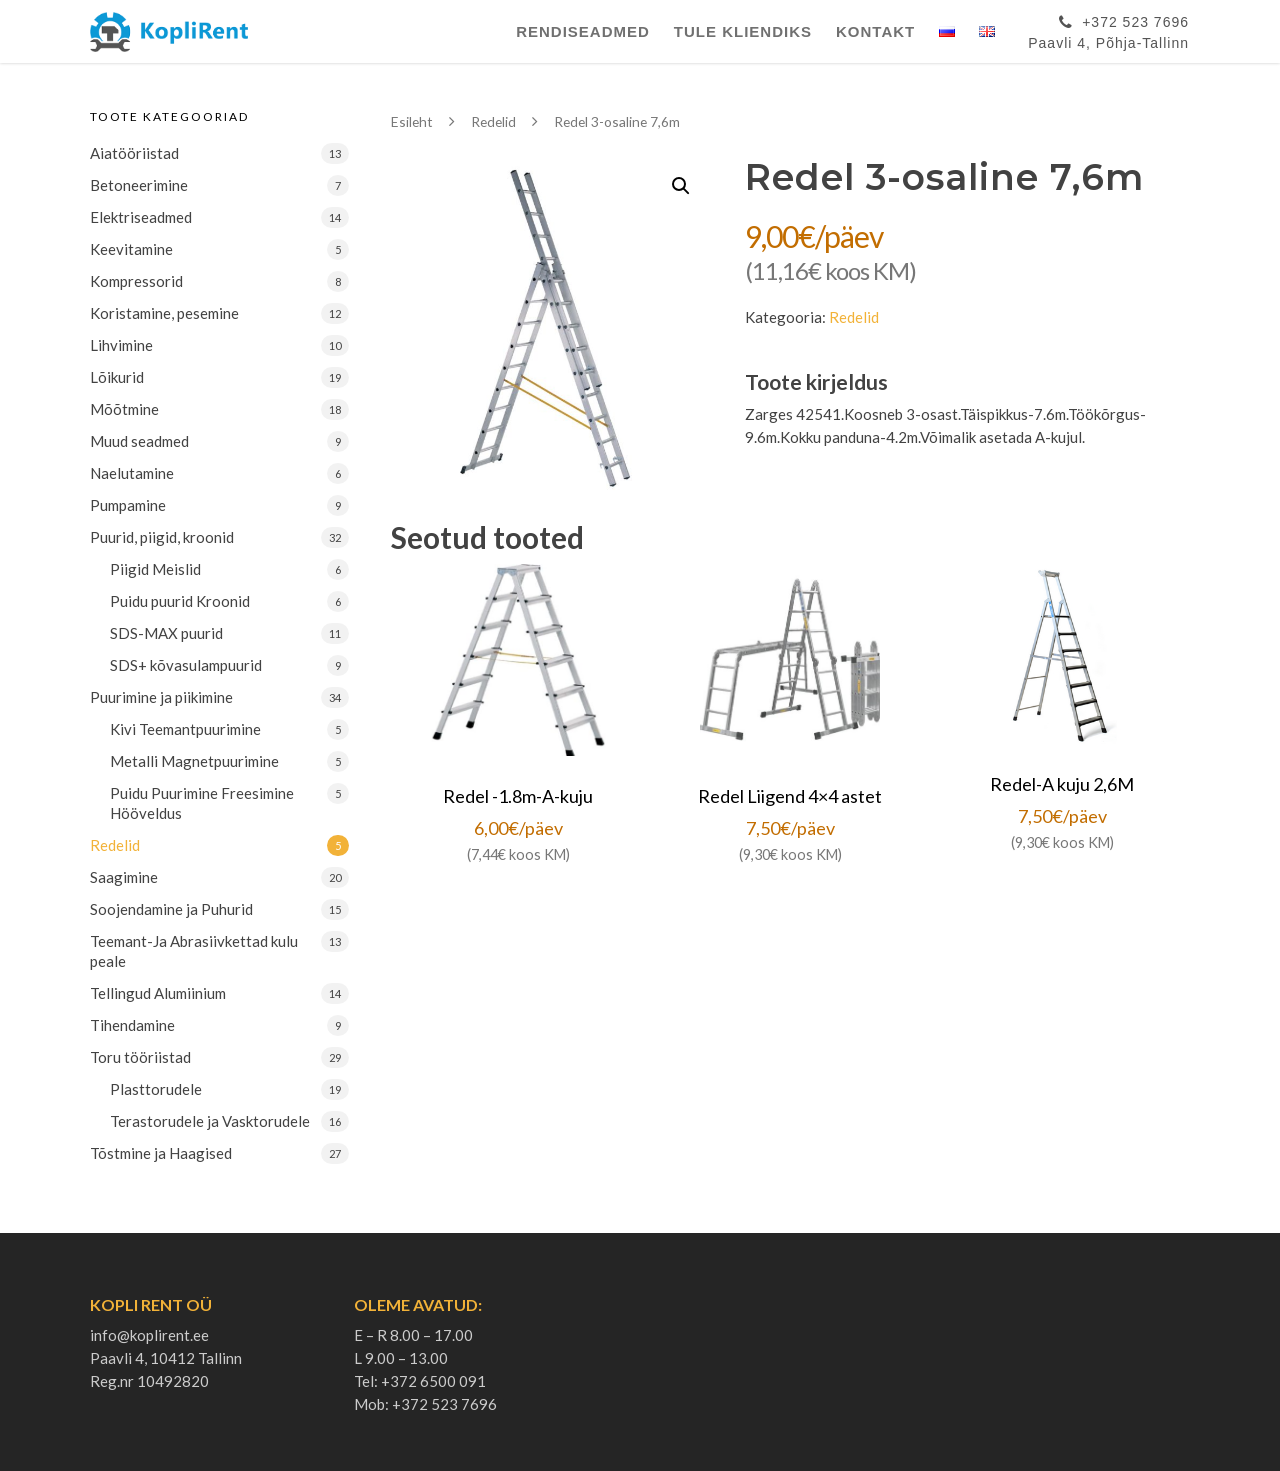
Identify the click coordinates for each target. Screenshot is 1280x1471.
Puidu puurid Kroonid (180, 601)
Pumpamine (128, 505)
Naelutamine (132, 473)
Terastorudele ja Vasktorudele (210, 1121)
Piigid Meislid (155, 569)
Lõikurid (117, 377)
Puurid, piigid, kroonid (162, 537)
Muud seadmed (139, 441)
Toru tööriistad (140, 1057)
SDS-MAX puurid (166, 633)
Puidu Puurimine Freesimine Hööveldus (202, 803)
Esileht (412, 121)
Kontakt (875, 31)
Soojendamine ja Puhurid (171, 909)
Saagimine (124, 877)
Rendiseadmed (583, 31)
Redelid (115, 845)
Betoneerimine (139, 185)
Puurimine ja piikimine (161, 697)
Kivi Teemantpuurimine (185, 729)
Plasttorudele (156, 1089)
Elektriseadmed (141, 217)
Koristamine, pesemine (164, 313)
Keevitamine (131, 249)
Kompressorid (136, 281)
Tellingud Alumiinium (158, 993)
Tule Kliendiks (743, 31)
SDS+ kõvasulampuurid (186, 665)
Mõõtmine (124, 409)
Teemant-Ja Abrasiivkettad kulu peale (194, 951)
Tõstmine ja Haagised (161, 1153)
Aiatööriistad (134, 153)
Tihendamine (132, 1025)
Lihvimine (121, 345)
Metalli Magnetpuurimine (194, 761)
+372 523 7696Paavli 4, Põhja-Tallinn (1108, 29)
